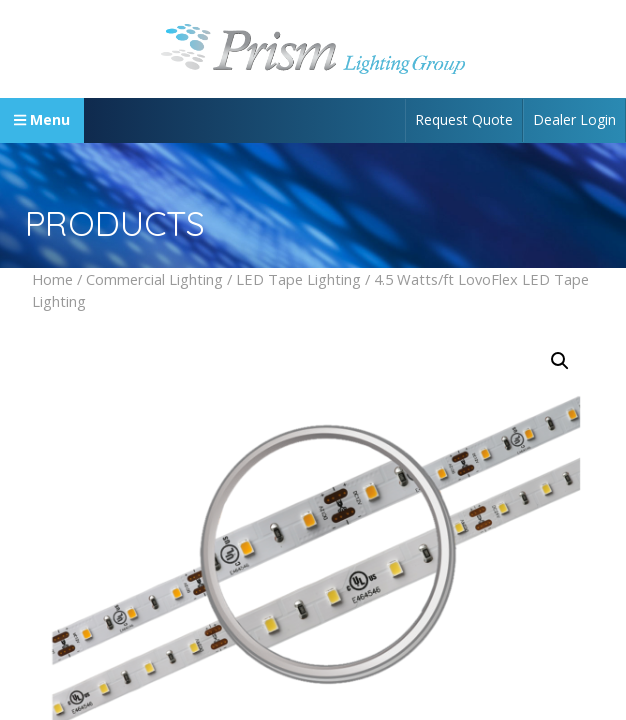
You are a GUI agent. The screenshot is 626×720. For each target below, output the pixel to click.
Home (52, 279)
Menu (42, 119)
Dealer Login (574, 119)
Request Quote (464, 119)
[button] (560, 361)
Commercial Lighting (154, 279)
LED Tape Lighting (298, 279)
